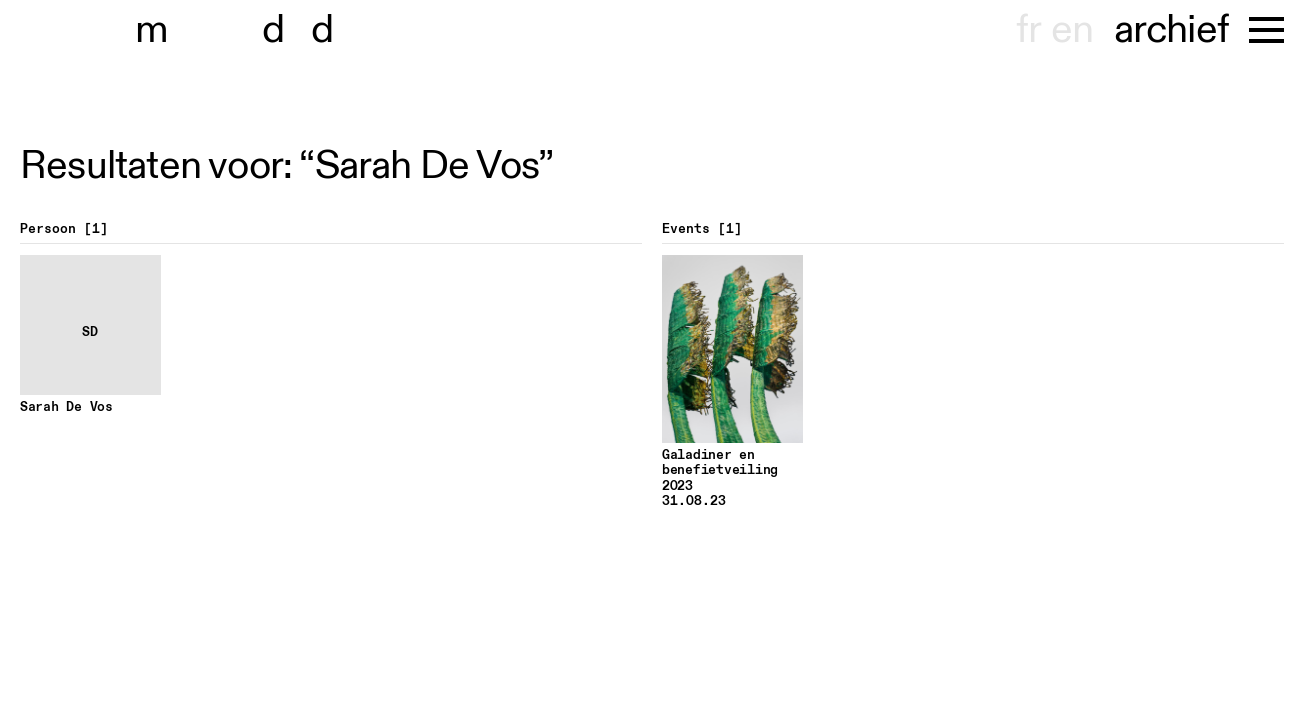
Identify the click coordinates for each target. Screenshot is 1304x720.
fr (1028, 30)
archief (1171, 30)
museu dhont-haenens (248, 30)
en (1072, 30)
